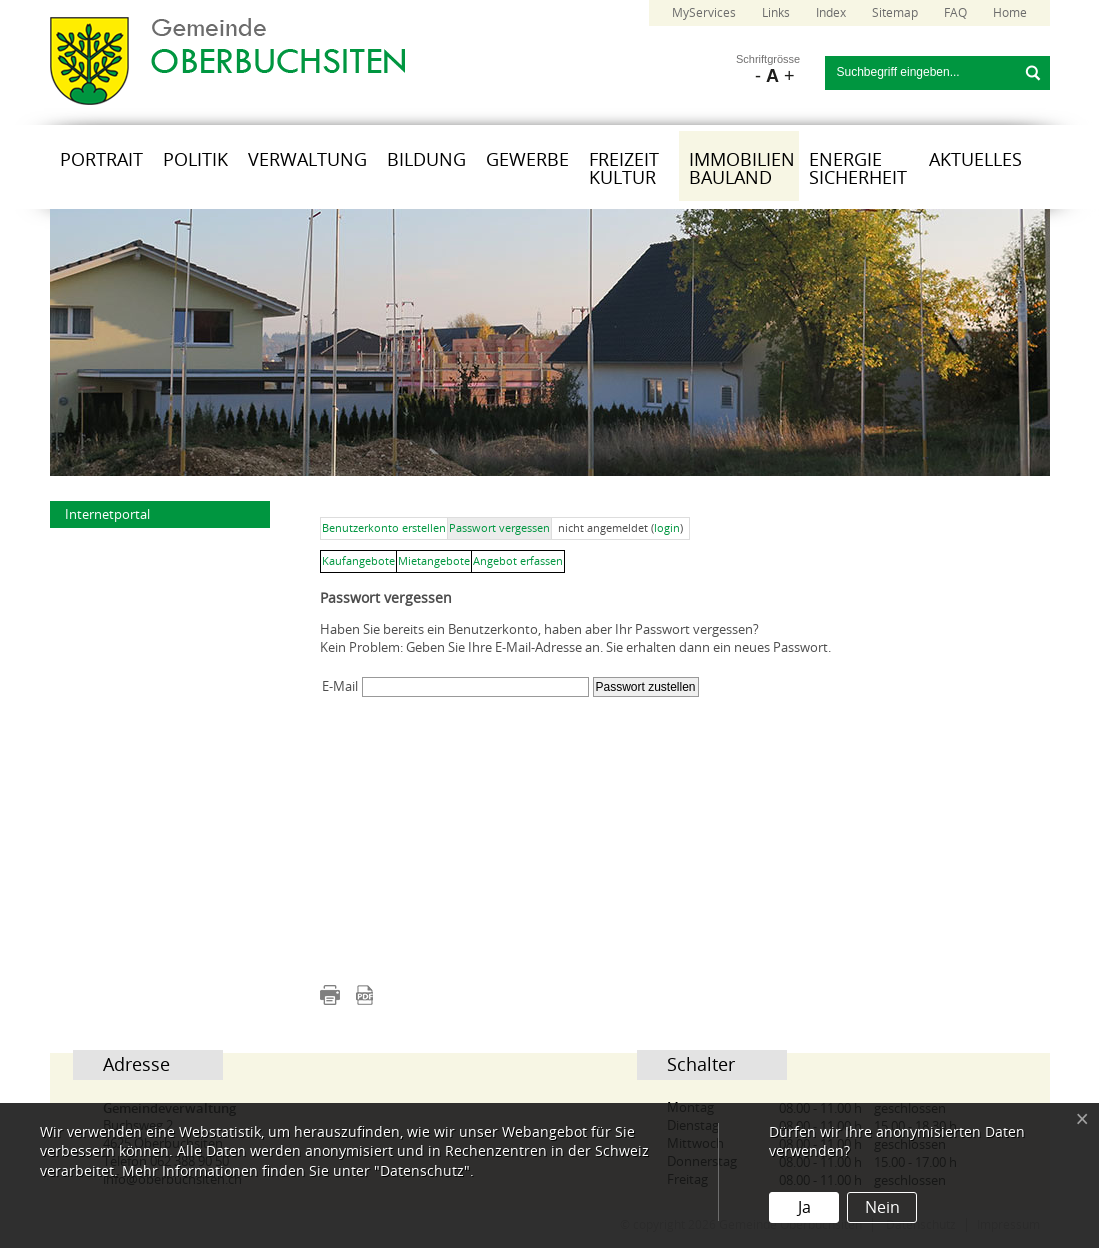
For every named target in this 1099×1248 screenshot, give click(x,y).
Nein (882, 1207)
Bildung (426, 160)
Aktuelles (975, 160)
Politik (195, 160)
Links (776, 13)
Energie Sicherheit (858, 169)
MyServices (704, 13)
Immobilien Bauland (742, 169)
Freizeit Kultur (624, 169)
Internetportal (107, 514)
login (667, 528)
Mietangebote (434, 561)
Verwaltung (307, 160)
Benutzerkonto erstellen (384, 528)
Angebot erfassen (518, 561)
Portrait (101, 160)
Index (831, 13)
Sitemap (895, 13)
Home (1010, 13)
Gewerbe (527, 160)
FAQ (955, 13)
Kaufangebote (358, 561)
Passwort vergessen (499, 528)
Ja (804, 1207)
